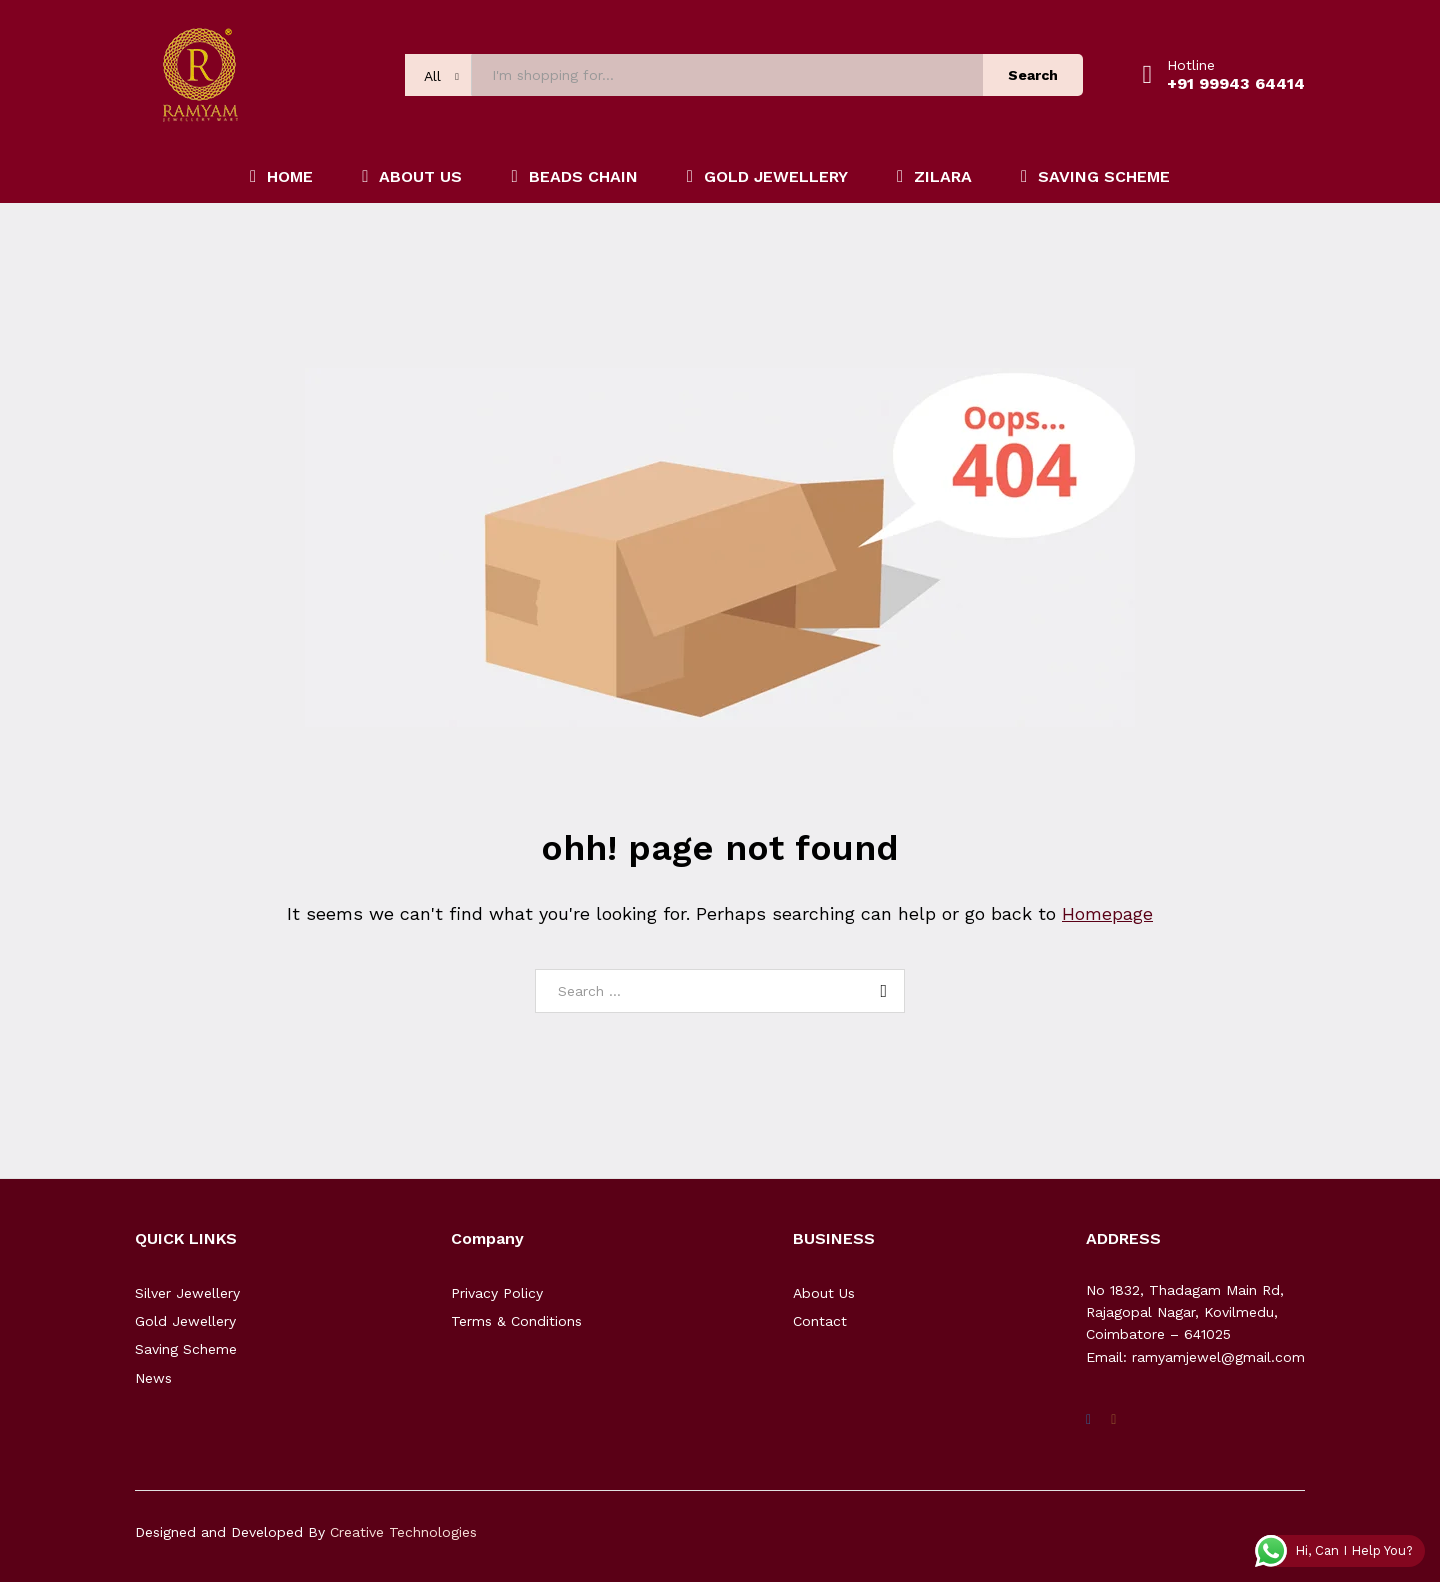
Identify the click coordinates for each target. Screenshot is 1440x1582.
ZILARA (934, 176)
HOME (281, 176)
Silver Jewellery (187, 1293)
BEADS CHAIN (574, 176)
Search (1033, 75)
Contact (820, 1321)
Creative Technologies (403, 1532)
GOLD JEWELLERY (767, 176)
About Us (824, 1293)
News (153, 1378)
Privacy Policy (497, 1293)
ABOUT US (412, 176)
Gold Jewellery (185, 1321)
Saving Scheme (186, 1349)
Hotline (1191, 65)
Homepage (1107, 913)
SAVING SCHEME (1095, 176)
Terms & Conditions (516, 1321)
